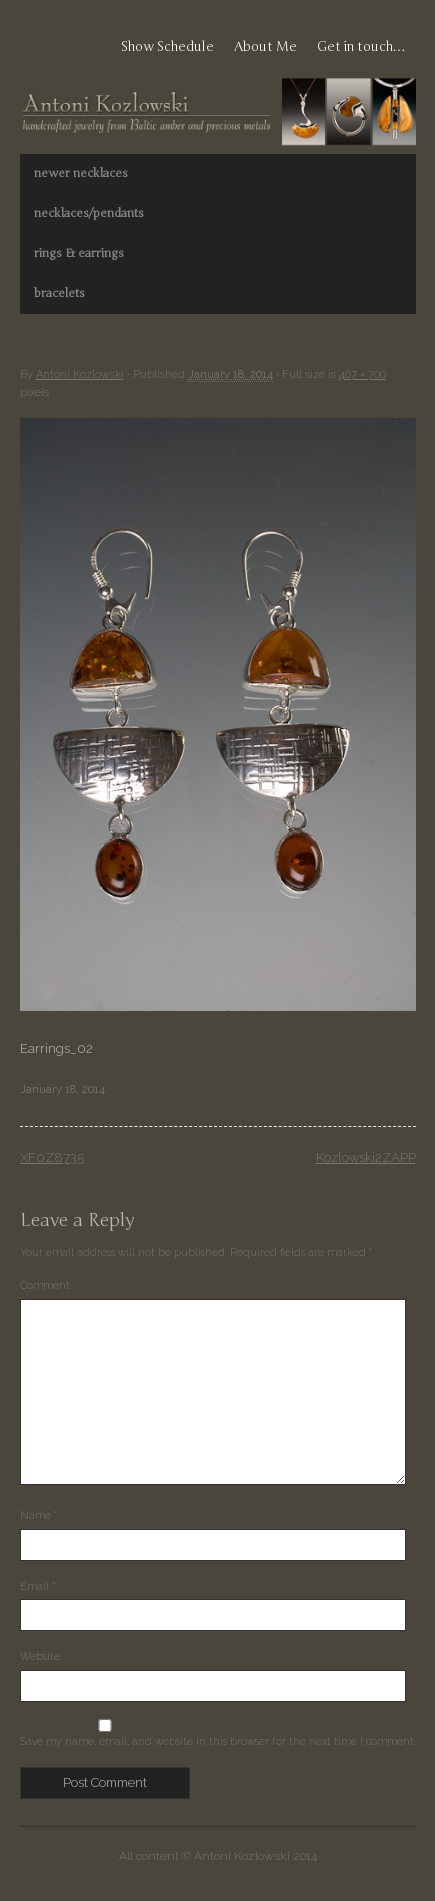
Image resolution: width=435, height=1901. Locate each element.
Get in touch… (361, 47)
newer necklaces (81, 173)
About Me (265, 47)
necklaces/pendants (89, 213)
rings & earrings (79, 253)
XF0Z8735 (52, 1157)
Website (40, 1656)
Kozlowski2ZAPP (366, 1157)
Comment (45, 1285)
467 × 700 (362, 374)
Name (38, 1515)
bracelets (59, 293)
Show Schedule (167, 47)
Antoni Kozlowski (80, 374)
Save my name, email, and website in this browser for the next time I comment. (218, 1741)
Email (37, 1586)
